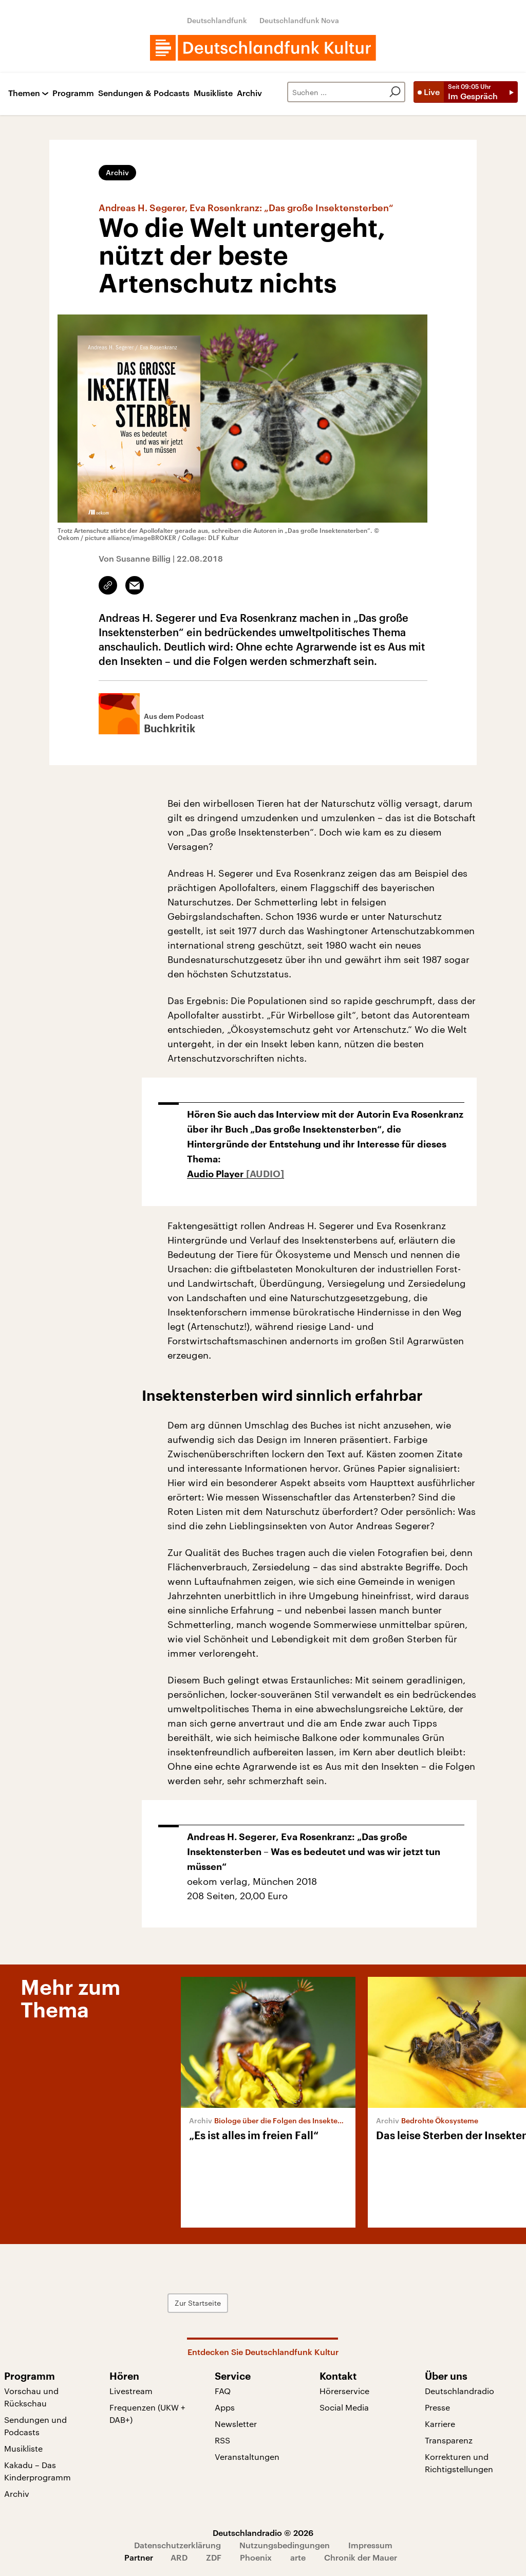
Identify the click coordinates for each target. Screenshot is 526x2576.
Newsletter (236, 2424)
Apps (225, 2407)
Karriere (440, 2424)
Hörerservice (344, 2391)
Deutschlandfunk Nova (299, 20)
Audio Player (216, 1174)
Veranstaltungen (247, 2456)
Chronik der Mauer (360, 2557)
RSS (222, 2440)
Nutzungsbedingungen (284, 2545)
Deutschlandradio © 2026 (263, 2532)
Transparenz (449, 2440)
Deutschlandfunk (217, 20)
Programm (73, 93)
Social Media (344, 2407)
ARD (179, 2557)
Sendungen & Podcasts (144, 93)
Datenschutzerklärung (177, 2545)
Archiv (249, 93)
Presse (437, 2407)
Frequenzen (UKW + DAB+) (147, 2413)
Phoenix (256, 2557)
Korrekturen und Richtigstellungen (459, 2463)
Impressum (370, 2545)
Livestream (131, 2391)
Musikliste (213, 93)
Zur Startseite (198, 2303)
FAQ (223, 2391)
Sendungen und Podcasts (35, 2426)
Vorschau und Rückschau (31, 2397)
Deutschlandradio (459, 2391)
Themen (24, 93)
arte (298, 2557)
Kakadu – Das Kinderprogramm (37, 2471)
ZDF (213, 2557)
